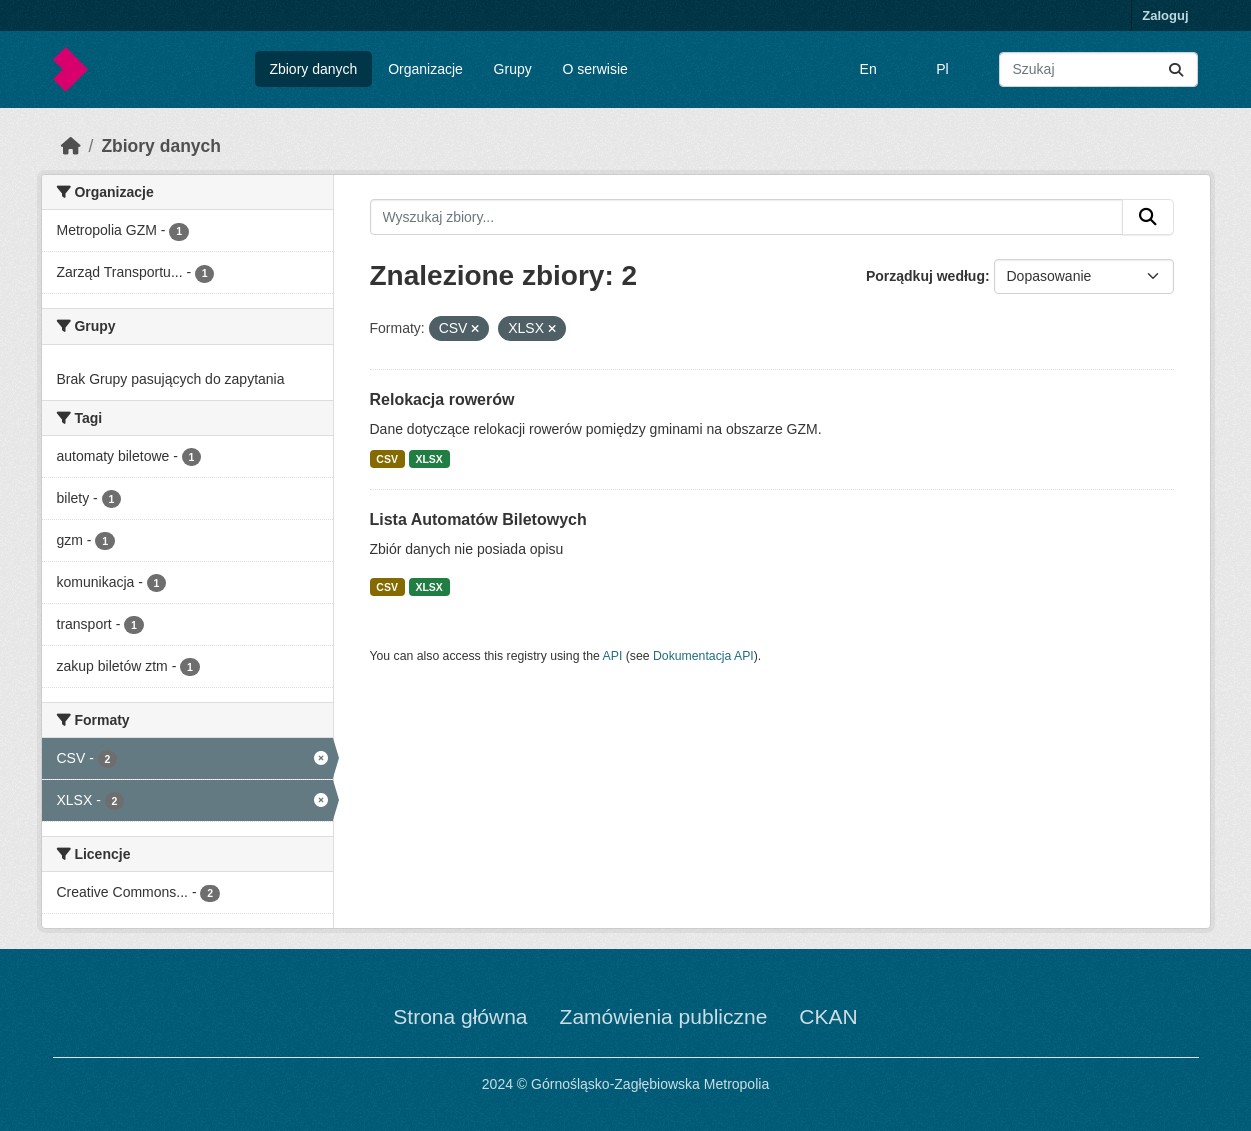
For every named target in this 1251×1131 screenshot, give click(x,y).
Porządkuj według (925, 276)
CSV (387, 459)
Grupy (513, 69)
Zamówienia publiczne (664, 1016)
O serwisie (595, 69)
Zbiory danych (313, 69)
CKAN (828, 1016)
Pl (942, 69)
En (868, 69)
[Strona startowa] (71, 146)
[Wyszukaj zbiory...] (1098, 69)
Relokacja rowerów (442, 399)
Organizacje (425, 69)
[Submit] (1176, 69)
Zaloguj (1165, 15)
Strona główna (460, 1016)
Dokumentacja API (703, 656)
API (613, 656)
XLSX (428, 459)
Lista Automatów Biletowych (478, 519)
